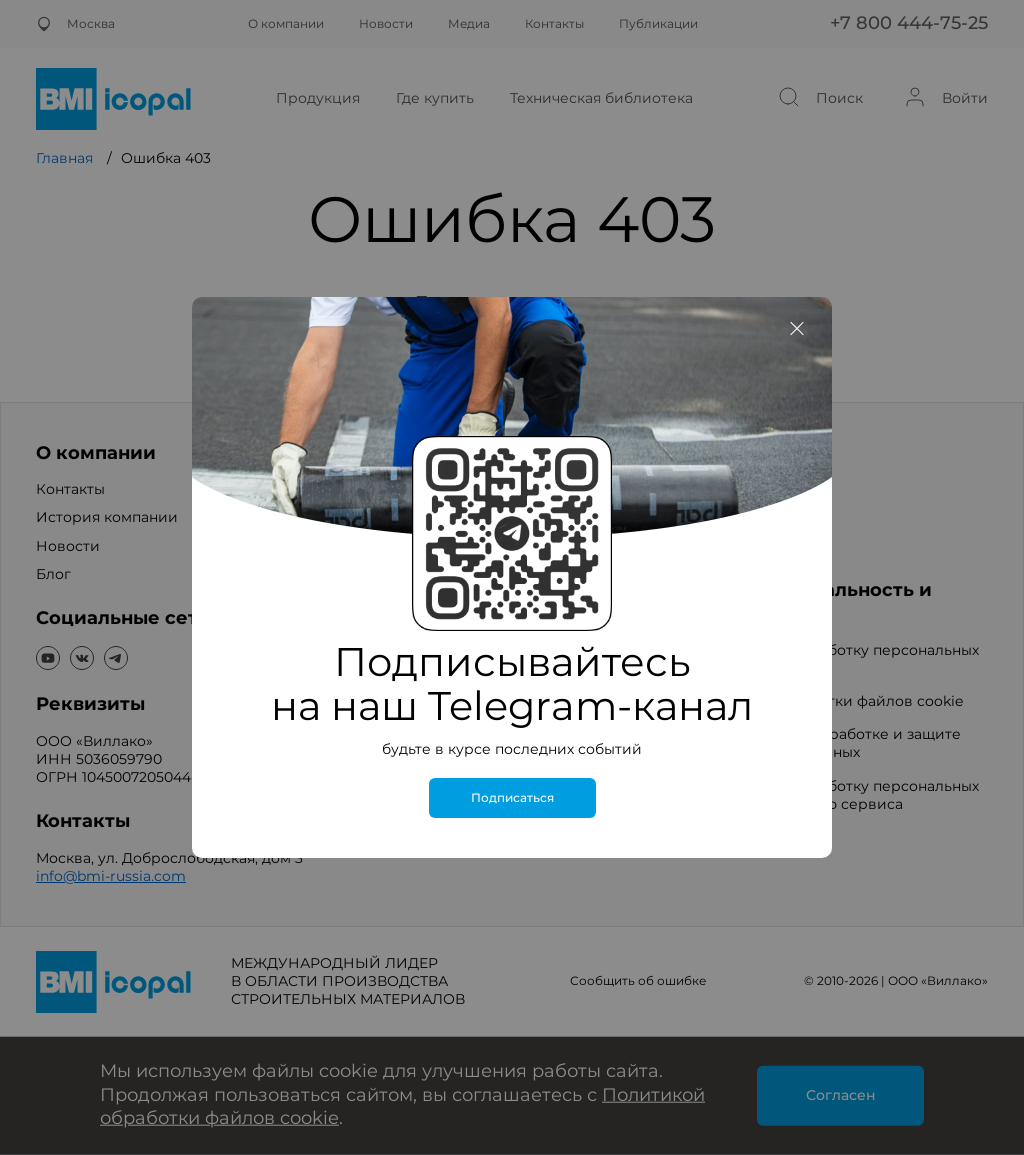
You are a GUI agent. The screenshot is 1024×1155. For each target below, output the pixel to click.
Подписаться (512, 798)
